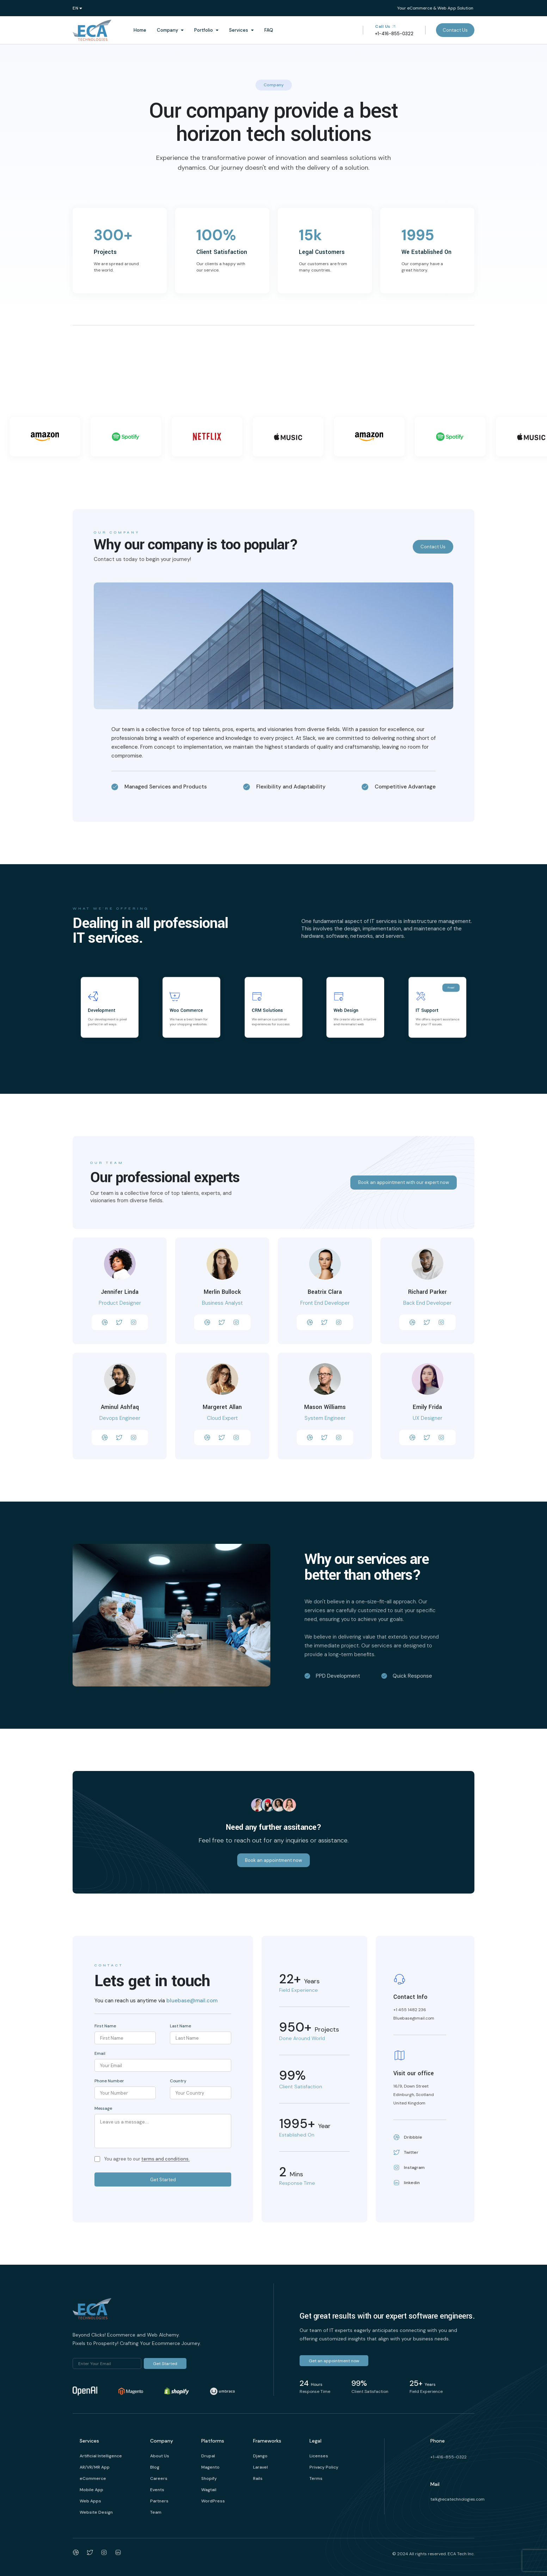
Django (260, 2456)
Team (155, 2512)
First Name (105, 2026)
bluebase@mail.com (191, 2000)
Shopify (209, 2478)
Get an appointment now (334, 2361)
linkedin (406, 2182)
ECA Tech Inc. (461, 2554)
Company (167, 30)
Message (103, 2108)
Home (140, 30)
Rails (258, 2478)
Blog (154, 2467)
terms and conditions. (165, 2159)
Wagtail (208, 2490)
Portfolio (203, 30)
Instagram (409, 2167)
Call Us (385, 26)
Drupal (208, 2456)
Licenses (318, 2456)
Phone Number (109, 2081)
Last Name (180, 2026)
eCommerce (93, 2478)
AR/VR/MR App (95, 2467)
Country (178, 2081)
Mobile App (91, 2490)
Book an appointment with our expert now (403, 1182)
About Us (159, 2456)
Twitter (405, 2152)
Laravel (260, 2467)
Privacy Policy (323, 2467)
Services (238, 30)
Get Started (163, 2180)
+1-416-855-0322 (448, 2457)
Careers (158, 2478)
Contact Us (455, 30)
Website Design (96, 2512)
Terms (315, 2478)
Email (99, 2053)
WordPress (213, 2501)
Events (157, 2490)
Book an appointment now (273, 1860)
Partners (159, 2501)
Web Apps (90, 2501)
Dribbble (407, 2137)
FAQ (268, 30)
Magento (210, 2467)
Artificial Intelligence (101, 2456)
